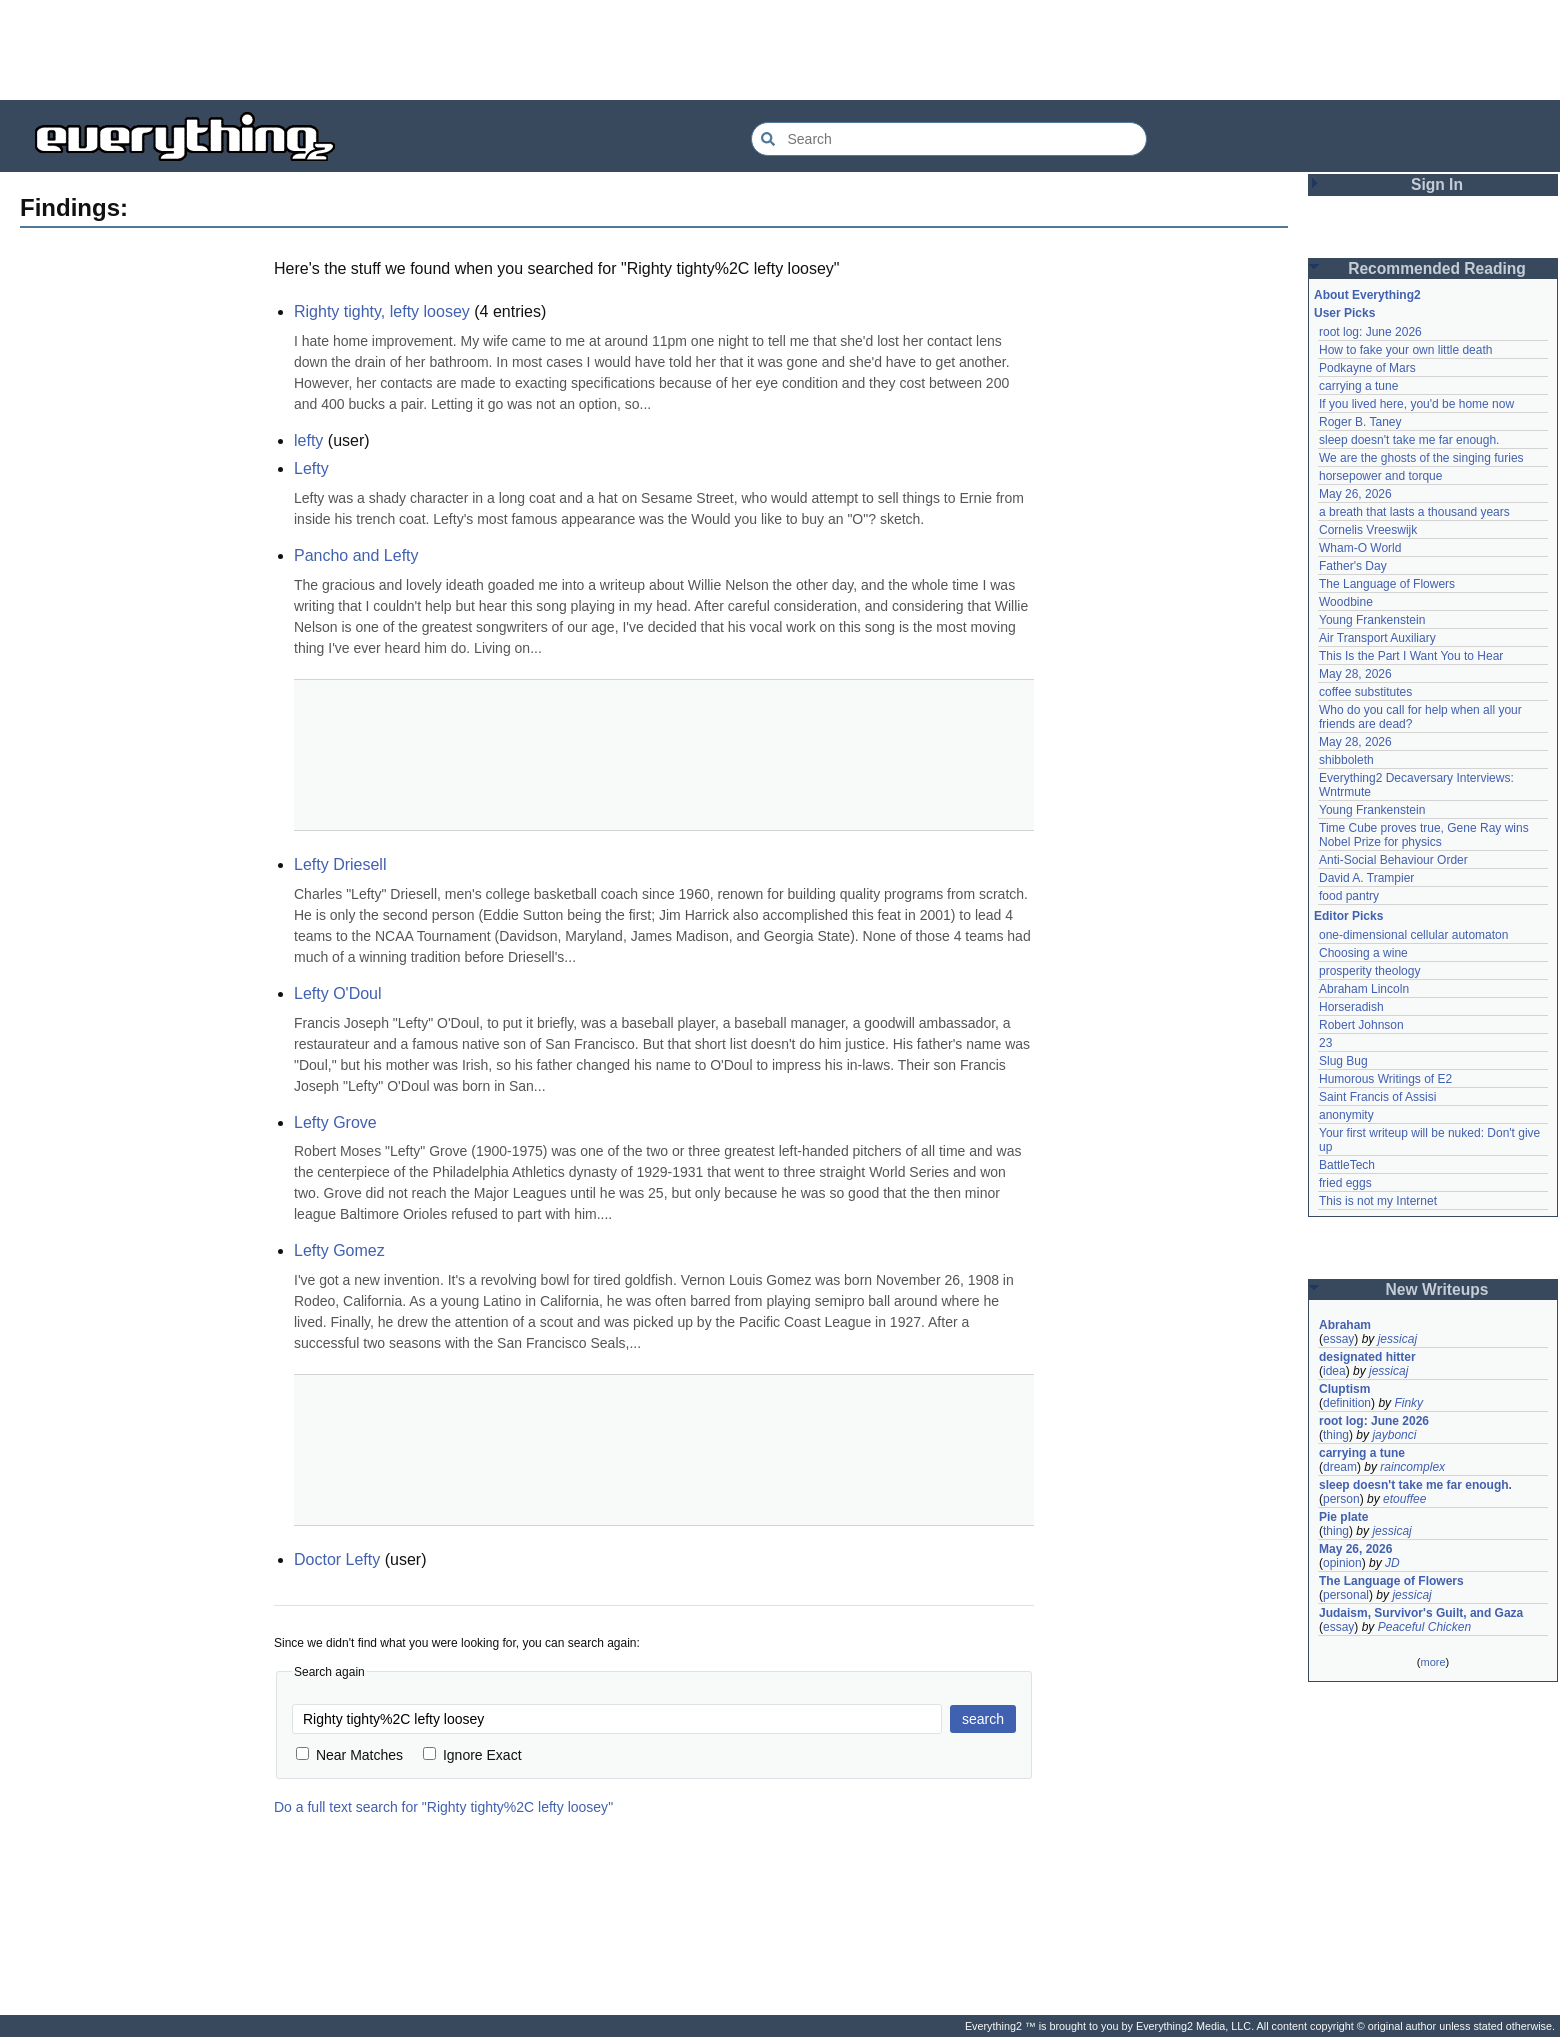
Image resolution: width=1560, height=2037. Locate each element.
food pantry (1349, 896)
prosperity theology (1369, 971)
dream (1340, 1467)
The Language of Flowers (1387, 584)
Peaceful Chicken (1424, 1627)
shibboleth (1346, 760)
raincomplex (1412, 1467)
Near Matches (349, 1755)
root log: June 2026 (1370, 332)
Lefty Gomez (339, 1250)
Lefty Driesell (340, 864)
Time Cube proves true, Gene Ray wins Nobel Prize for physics (1425, 835)
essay (1338, 1339)
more (1432, 1662)
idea (1334, 1371)
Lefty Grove (335, 1122)
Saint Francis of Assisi (1377, 1097)
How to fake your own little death (1405, 350)
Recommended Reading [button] (1437, 268)
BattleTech (1347, 1165)
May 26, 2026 (1355, 494)
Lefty (311, 468)
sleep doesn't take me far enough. (1409, 440)
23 (1325, 1043)
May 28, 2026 (1355, 674)
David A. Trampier (1366, 878)
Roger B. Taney (1360, 422)
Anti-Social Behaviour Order (1393, 860)
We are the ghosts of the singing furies (1421, 458)
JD (1392, 1563)
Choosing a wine (1363, 953)
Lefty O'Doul (338, 993)
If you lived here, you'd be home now (1416, 404)
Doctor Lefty (337, 1559)
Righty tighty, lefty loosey (382, 311)
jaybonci (1394, 1435)
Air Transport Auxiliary (1377, 638)
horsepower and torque (1380, 476)
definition (1347, 1403)
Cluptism (1344, 1389)
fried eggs (1345, 1183)
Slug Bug (1343, 1061)
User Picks (1344, 313)
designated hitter (1367, 1357)
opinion (1342, 1563)
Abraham (1345, 1325)
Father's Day (1353, 566)
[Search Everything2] (949, 139)
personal (1346, 1595)
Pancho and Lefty (356, 555)
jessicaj (1397, 1339)
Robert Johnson (1361, 1025)
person (1341, 1499)
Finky (1408, 1403)
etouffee (1404, 1499)
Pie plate (1343, 1517)
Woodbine (1346, 602)
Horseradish (1351, 1007)
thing (1336, 1435)
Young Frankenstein (1372, 620)
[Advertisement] (780, 50)
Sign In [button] (1437, 184)
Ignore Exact (472, 1755)
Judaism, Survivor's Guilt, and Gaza (1421, 1613)
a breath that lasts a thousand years (1414, 512)
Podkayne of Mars (1367, 368)
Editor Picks (1348, 916)
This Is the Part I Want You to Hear (1411, 656)
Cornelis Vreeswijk (1368, 530)
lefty (308, 440)
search (983, 1719)
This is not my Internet (1378, 1201)
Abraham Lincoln (1364, 989)
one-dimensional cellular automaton (1413, 935)
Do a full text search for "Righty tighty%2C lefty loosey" (443, 1807)
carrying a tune (1358, 386)
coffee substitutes (1365, 692)
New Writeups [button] (1437, 1289)
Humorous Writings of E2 (1385, 1079)
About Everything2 (1367, 295)
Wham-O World (1360, 548)
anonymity (1346, 1115)
